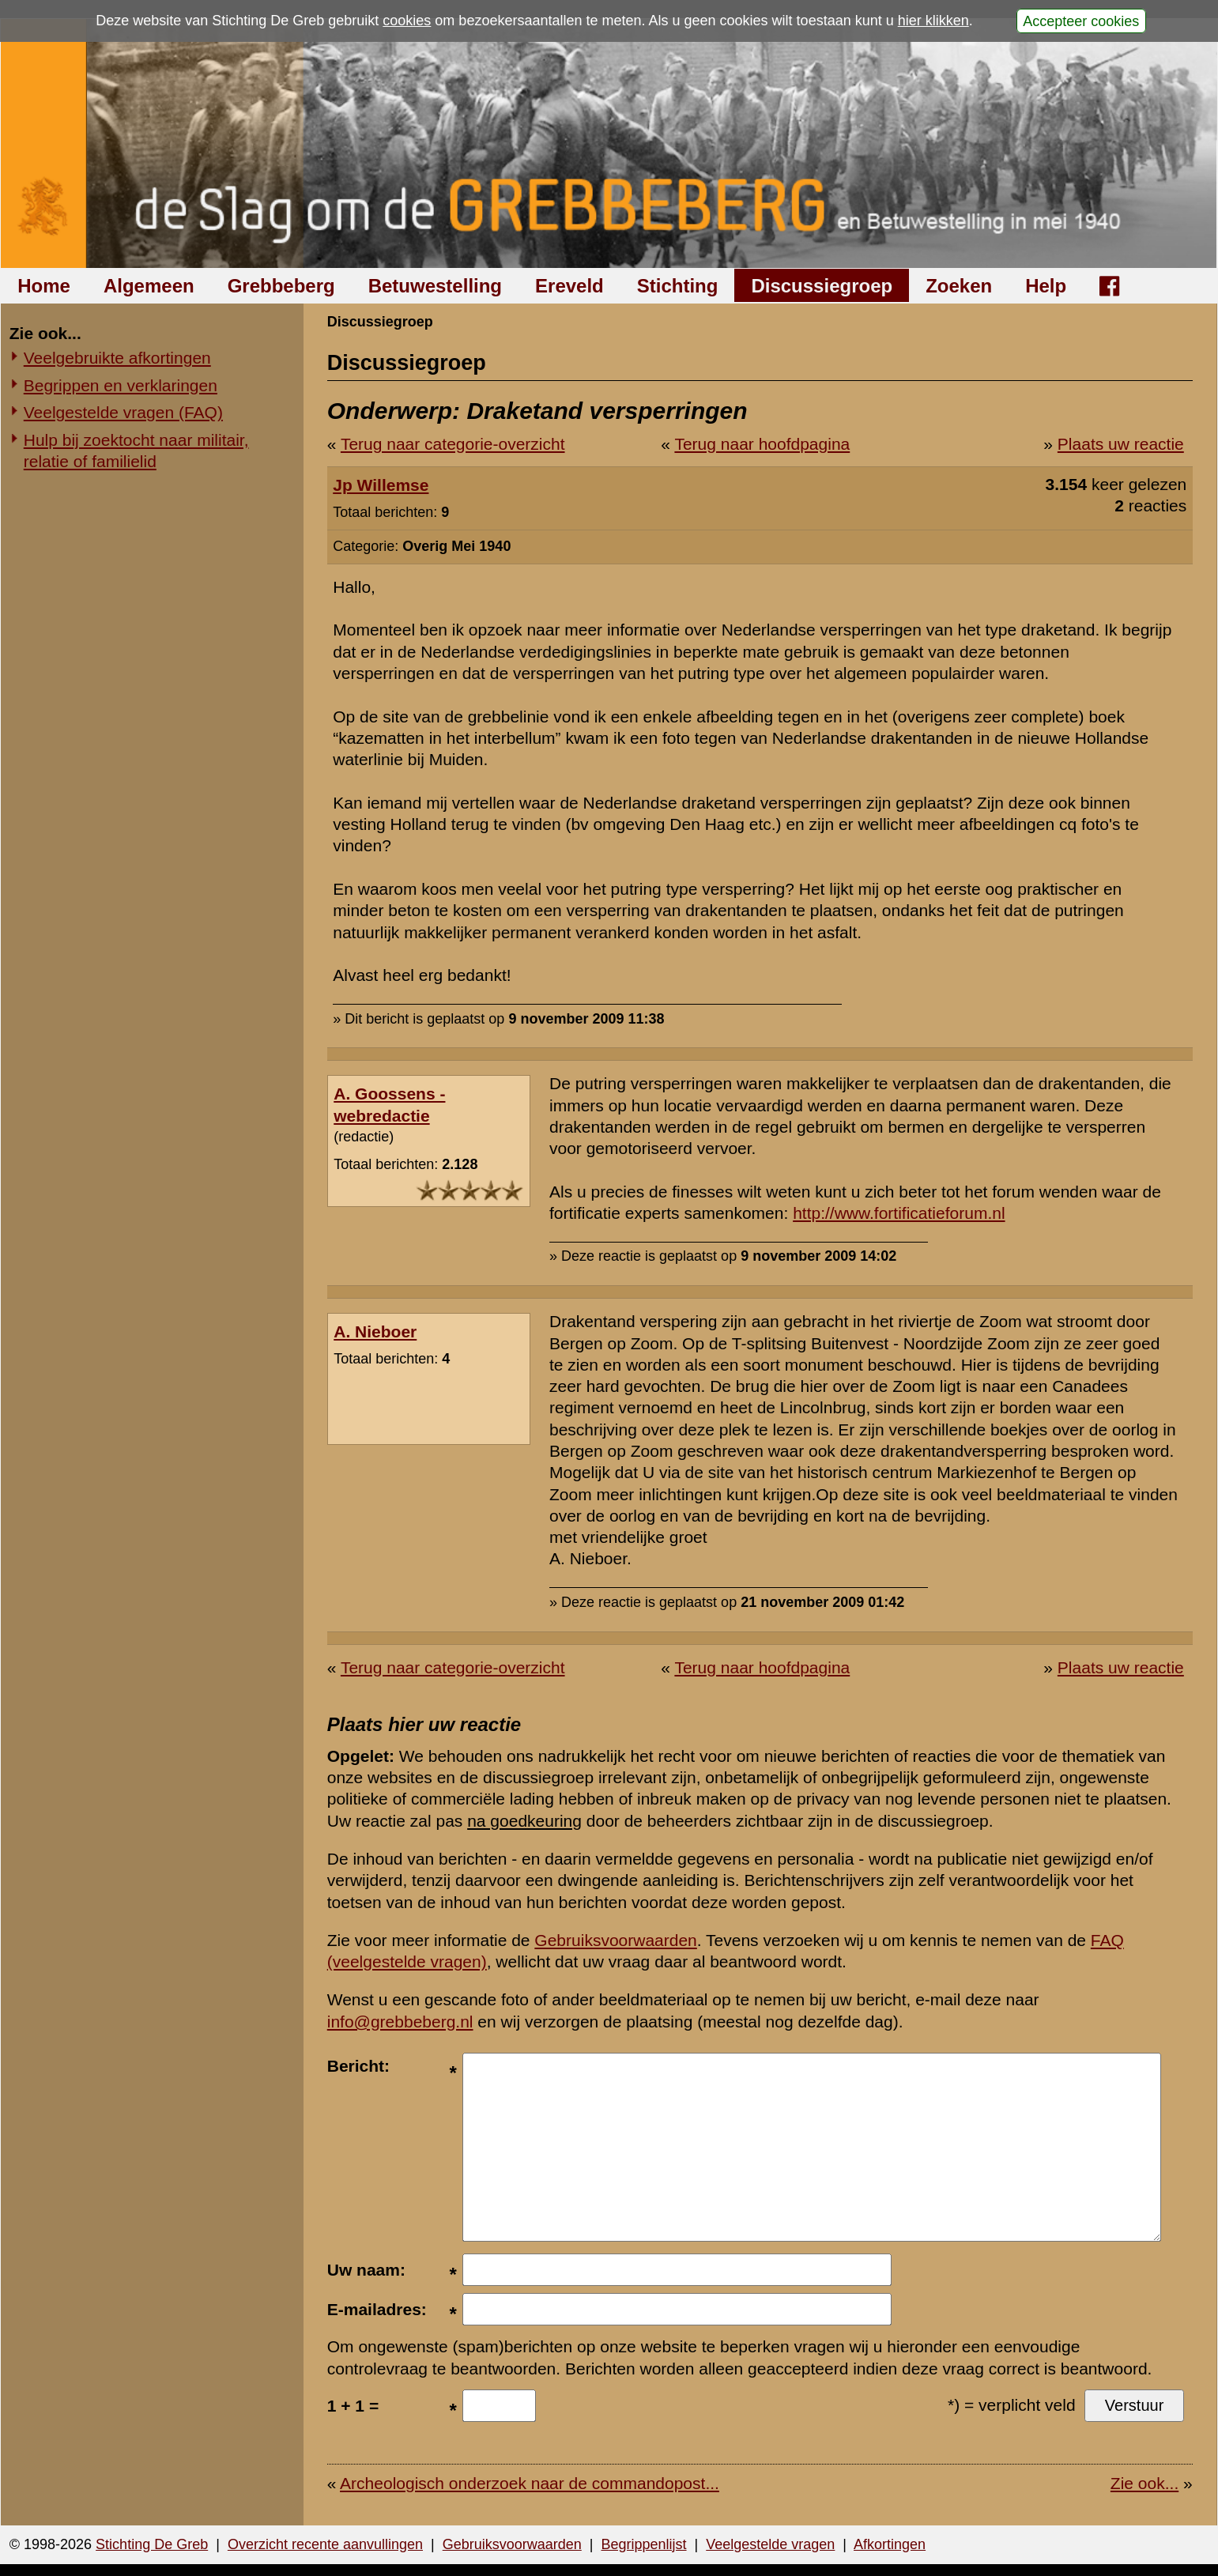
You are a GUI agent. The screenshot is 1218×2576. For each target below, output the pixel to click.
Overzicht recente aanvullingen (325, 2544)
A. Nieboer (375, 1331)
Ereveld (569, 285)
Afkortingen (890, 2544)
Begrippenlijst (643, 2544)
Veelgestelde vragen (770, 2544)
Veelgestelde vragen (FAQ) (123, 412)
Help (1045, 285)
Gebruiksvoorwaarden (615, 1940)
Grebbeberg (281, 285)
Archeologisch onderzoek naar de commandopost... (529, 2483)
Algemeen (149, 285)
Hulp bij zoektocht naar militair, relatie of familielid (136, 450)
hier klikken (933, 20)
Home (43, 285)
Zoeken (959, 285)
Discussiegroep (821, 285)
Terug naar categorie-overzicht (453, 444)
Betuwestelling (435, 285)
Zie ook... (1144, 2483)
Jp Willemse (380, 485)
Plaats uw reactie (1121, 444)
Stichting (677, 285)
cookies (407, 20)
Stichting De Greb (152, 2544)
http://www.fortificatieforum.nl (899, 1213)
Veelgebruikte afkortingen (117, 358)
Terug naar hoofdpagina (762, 444)
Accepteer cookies (1081, 20)
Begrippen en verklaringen (120, 385)
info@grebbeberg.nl (400, 2021)
